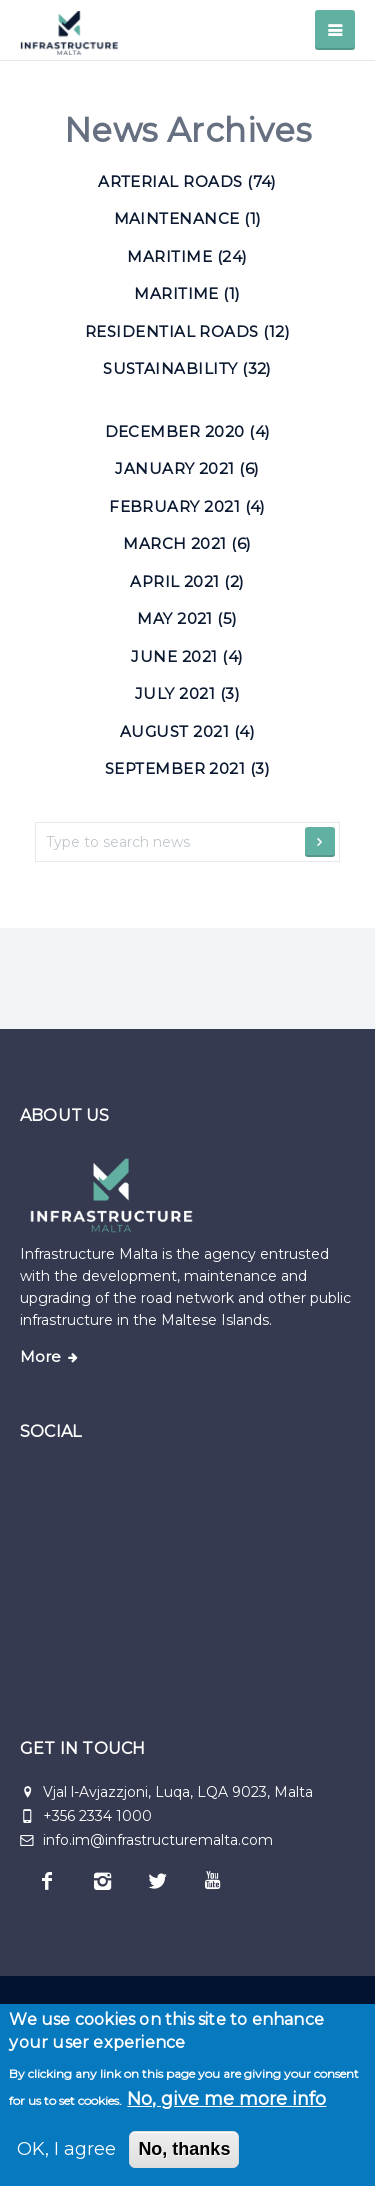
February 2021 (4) (187, 506)
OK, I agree (66, 2149)
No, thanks (184, 2149)
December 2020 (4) (188, 431)
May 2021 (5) (187, 618)
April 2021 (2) (187, 581)
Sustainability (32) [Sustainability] (187, 368)
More (40, 1357)
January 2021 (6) (187, 468)
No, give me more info (226, 2099)
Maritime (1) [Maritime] (187, 293)
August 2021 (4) (187, 731)
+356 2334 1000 (97, 1816)
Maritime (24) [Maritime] (187, 256)
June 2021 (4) (187, 656)
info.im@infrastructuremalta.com (146, 1840)
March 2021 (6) (187, 543)
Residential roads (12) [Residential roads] (187, 331)
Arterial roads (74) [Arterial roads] (187, 181)
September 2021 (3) (187, 768)
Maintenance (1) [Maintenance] (188, 218)
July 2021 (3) (187, 693)
